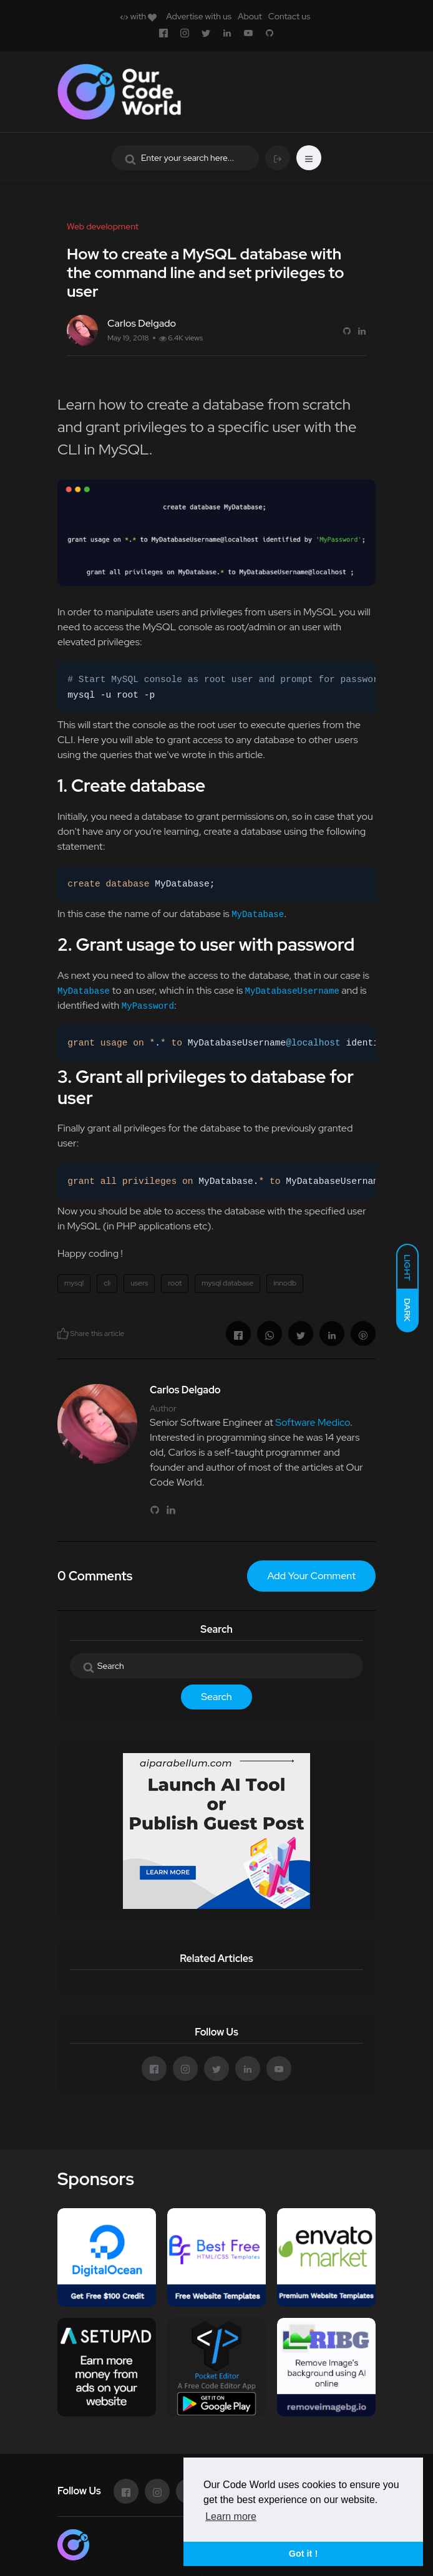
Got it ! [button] (303, 2554)
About (250, 16)
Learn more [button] (230, 2516)
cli (107, 1283)
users (139, 1283)
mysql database (227, 1283)
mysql (74, 1283)
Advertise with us (198, 16)
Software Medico (312, 1422)
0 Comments (94, 1576)
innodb (284, 1283)
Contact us (289, 16)
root (175, 1283)
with (138, 16)
